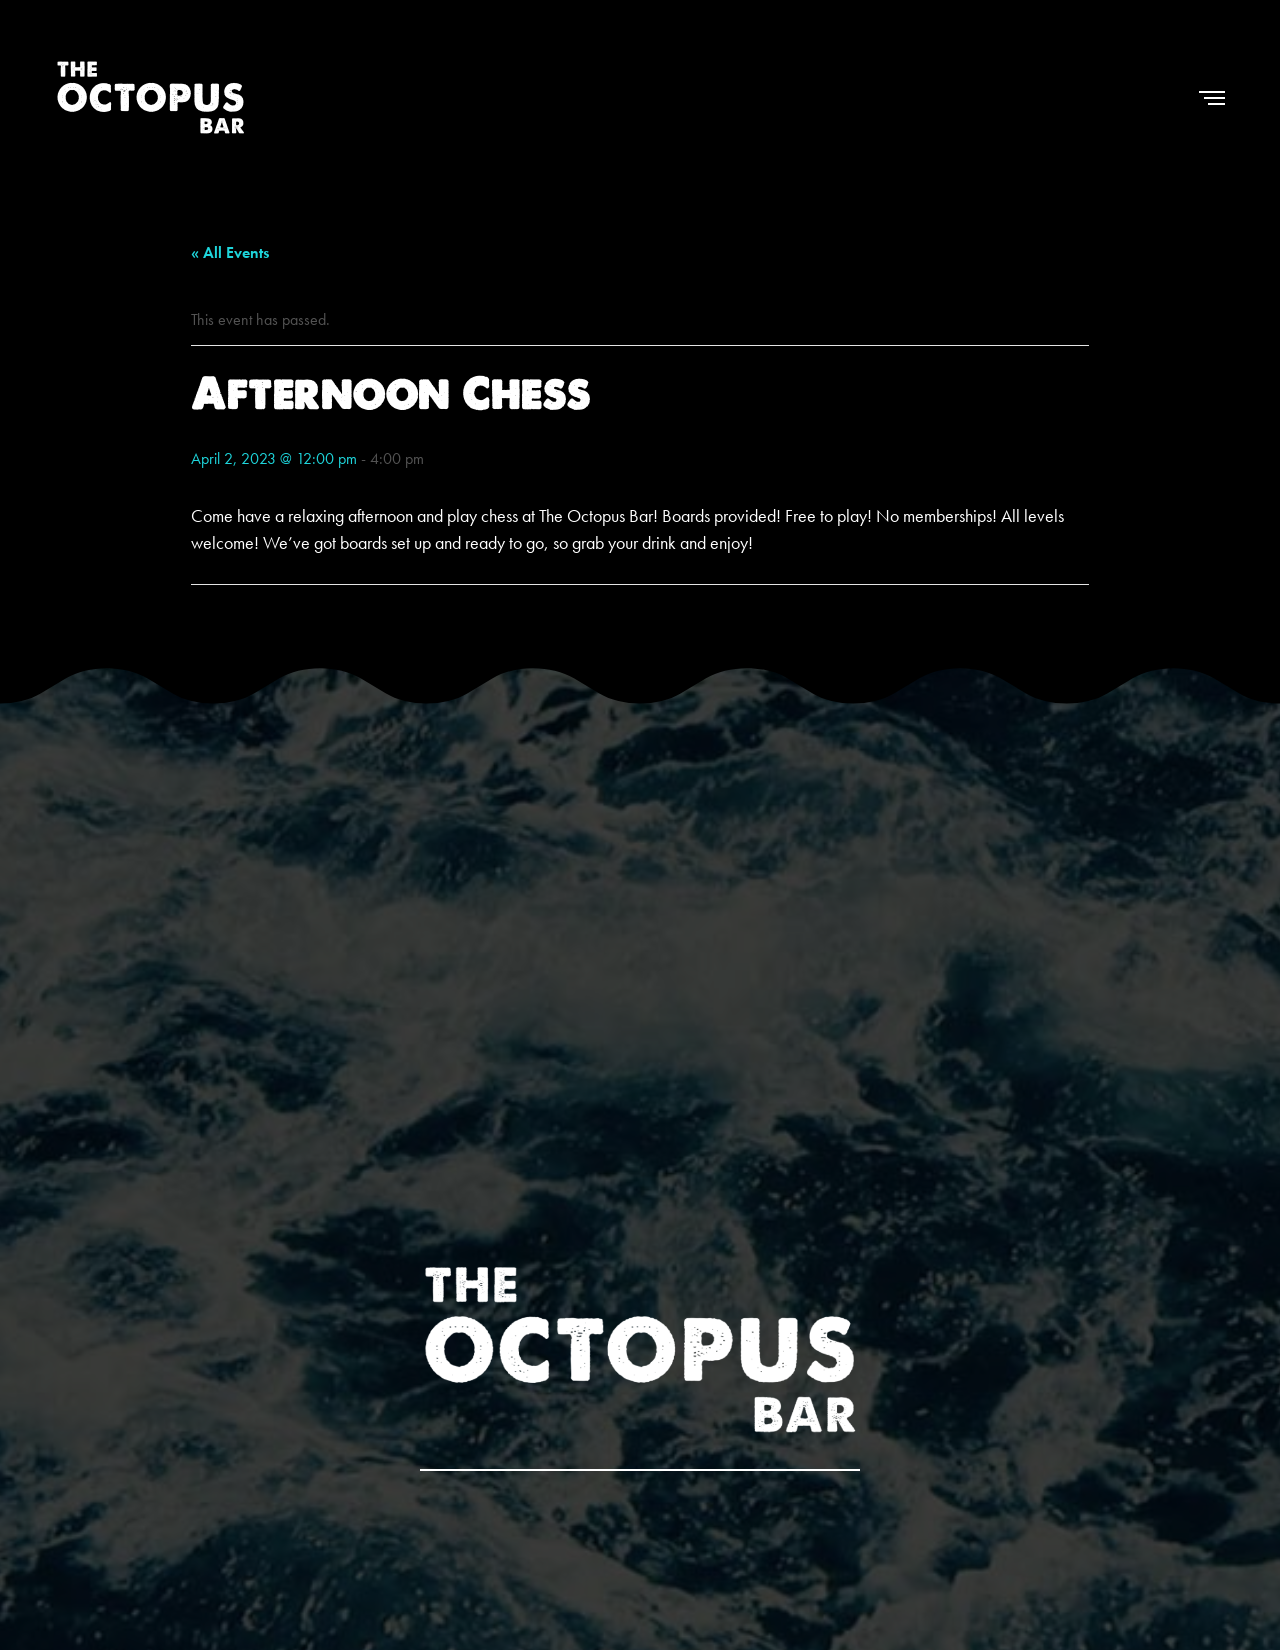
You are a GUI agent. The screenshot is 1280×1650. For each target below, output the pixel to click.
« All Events (230, 252)
